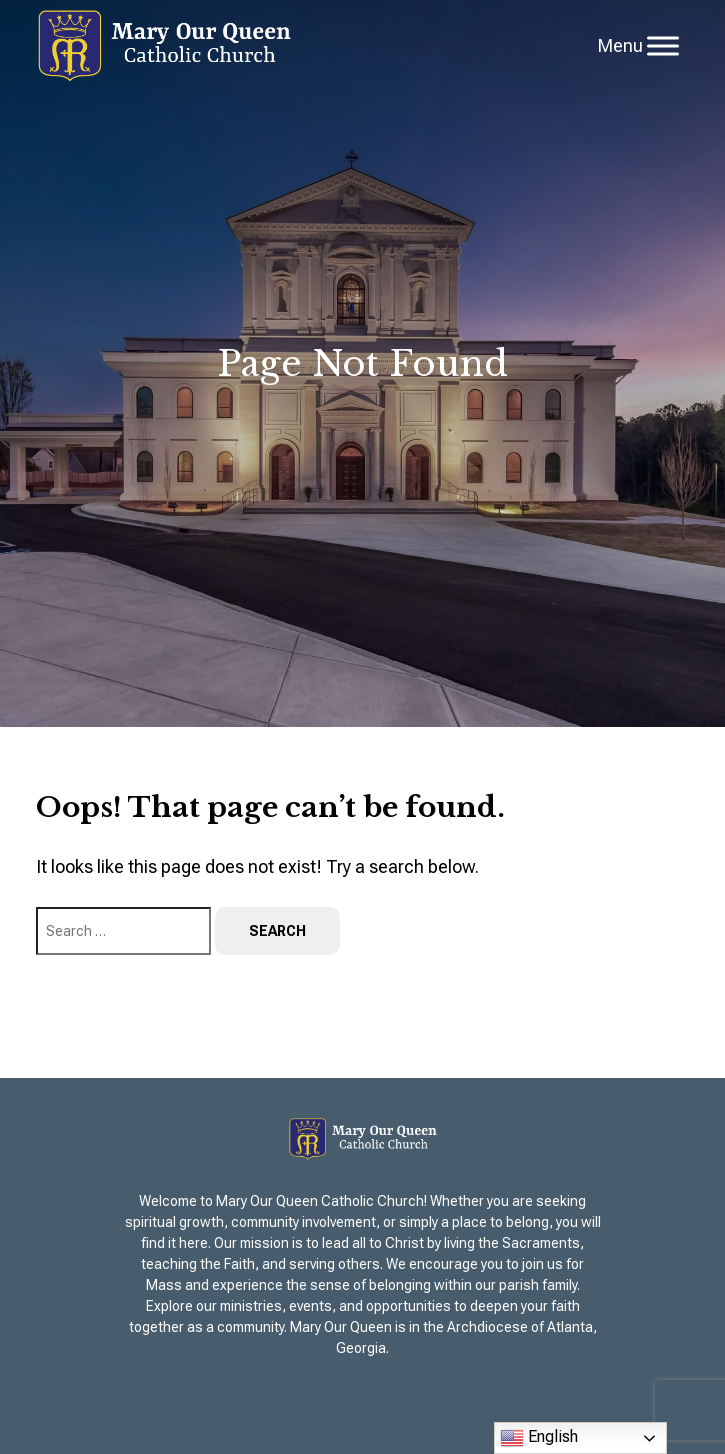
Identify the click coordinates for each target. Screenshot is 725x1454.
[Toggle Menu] (663, 45)
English (539, 1438)
